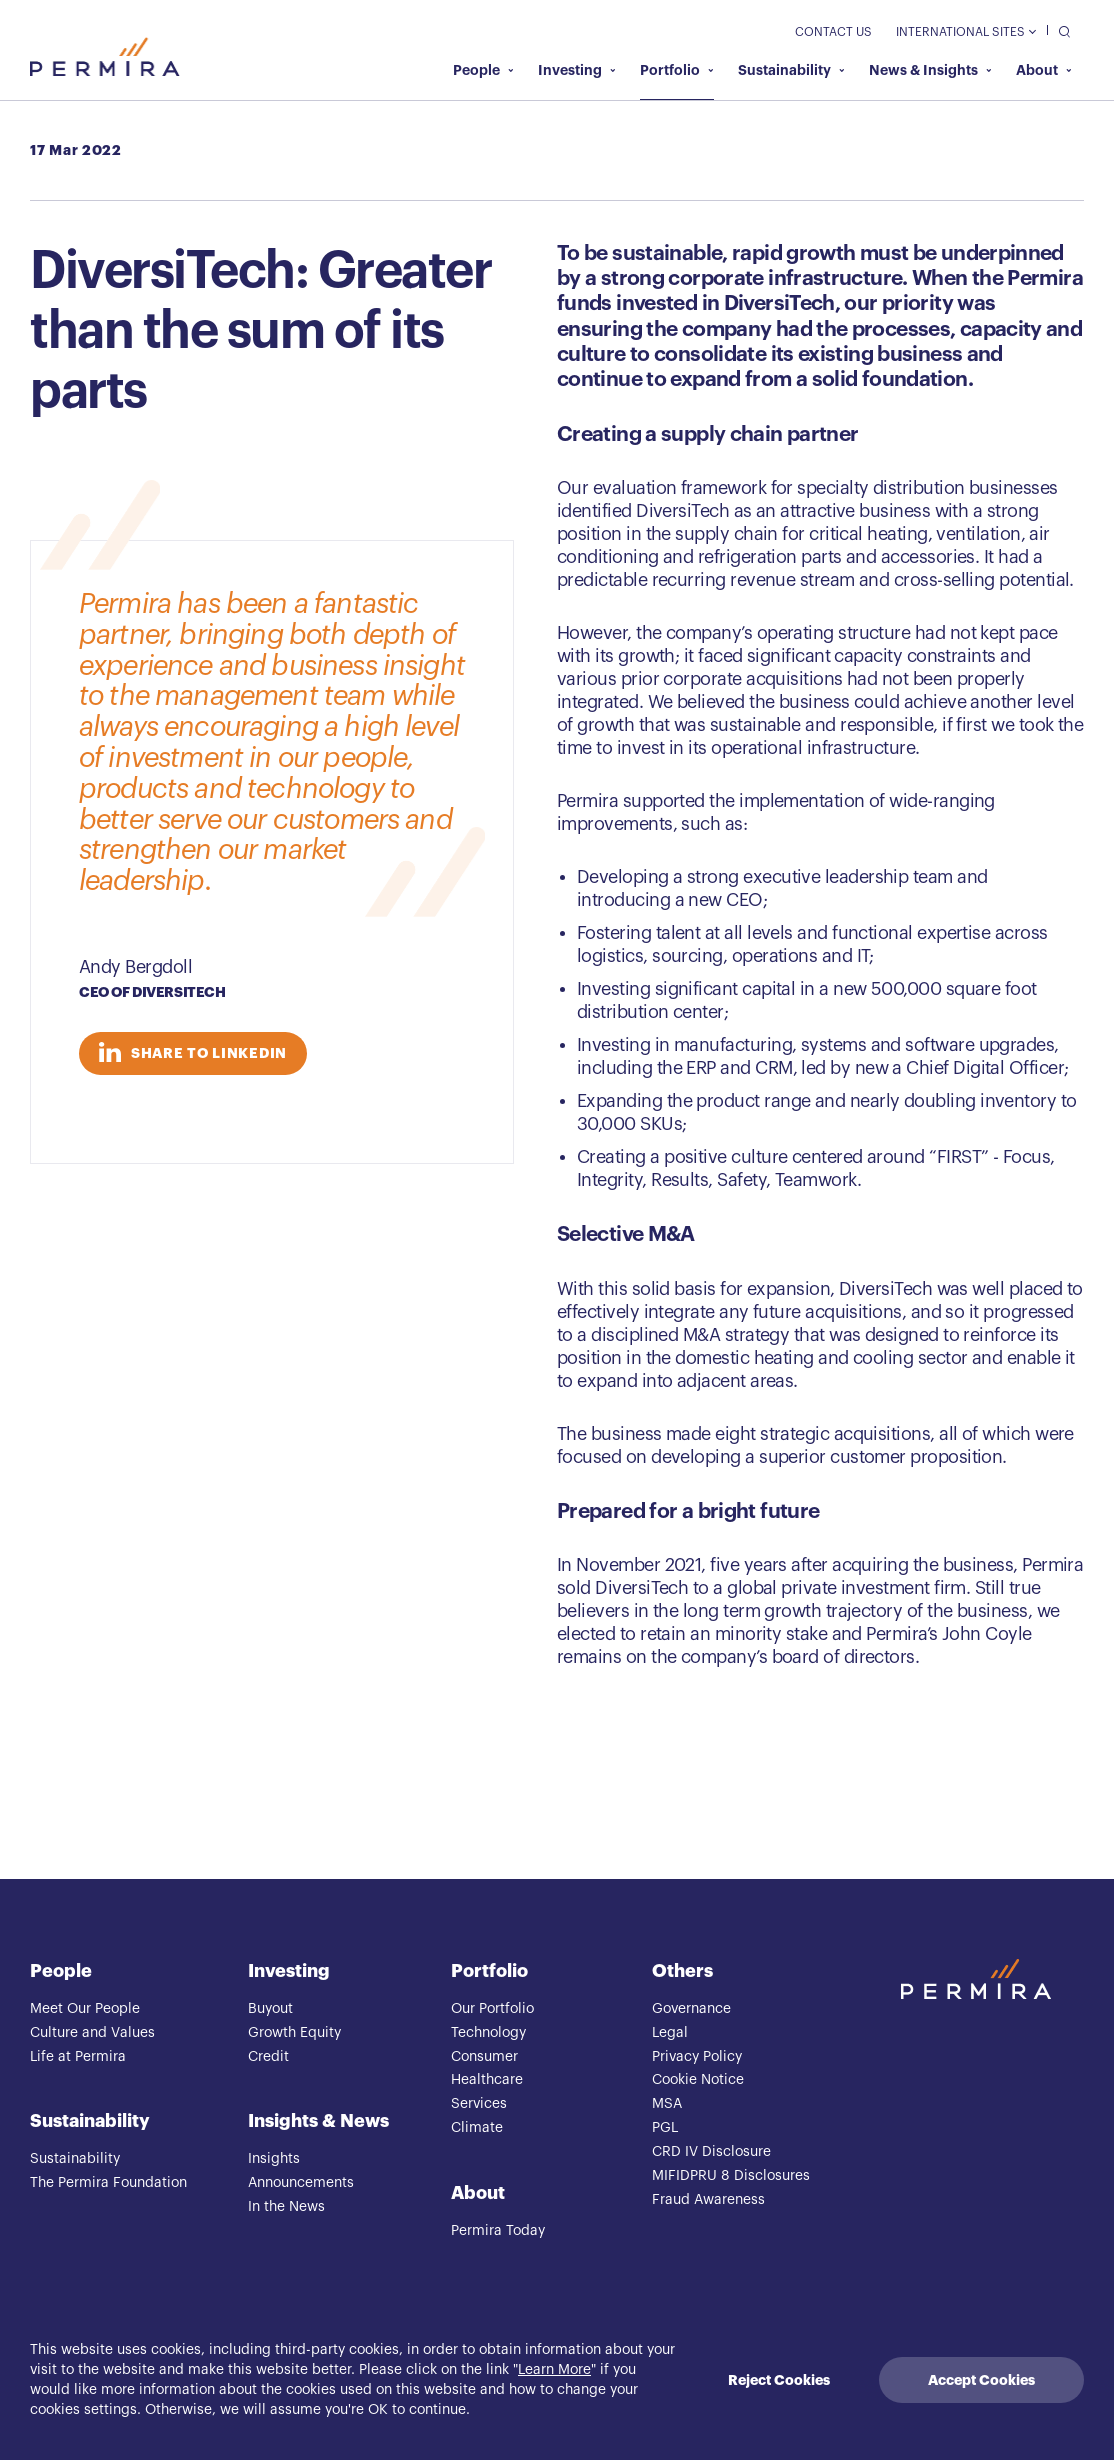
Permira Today (498, 2231)
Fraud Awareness (708, 2200)
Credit (268, 2057)
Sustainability (791, 70)
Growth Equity (294, 2033)
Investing (577, 70)
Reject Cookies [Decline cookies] (779, 2380)
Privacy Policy (697, 2057)
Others (682, 1971)
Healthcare (487, 2080)
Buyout (270, 2009)
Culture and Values (92, 2033)
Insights (274, 2159)
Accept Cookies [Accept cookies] (981, 2380)
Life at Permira (78, 2057)
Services (479, 2104)
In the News (286, 2207)
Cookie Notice (698, 2080)
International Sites (965, 32)
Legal (670, 2033)
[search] (1059, 30)
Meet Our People (85, 2009)
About (1044, 70)
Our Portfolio (492, 2009)
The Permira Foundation (108, 2183)
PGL (665, 2128)
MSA (667, 2104)
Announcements (301, 2183)
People (483, 70)
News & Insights (930, 70)
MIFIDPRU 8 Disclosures (731, 2176)
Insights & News (318, 2121)
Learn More (554, 2370)
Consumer (484, 2057)
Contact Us (833, 32)
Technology (488, 2033)
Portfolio (677, 70)
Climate (477, 2128)
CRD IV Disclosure (711, 2152)
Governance (691, 2009)
